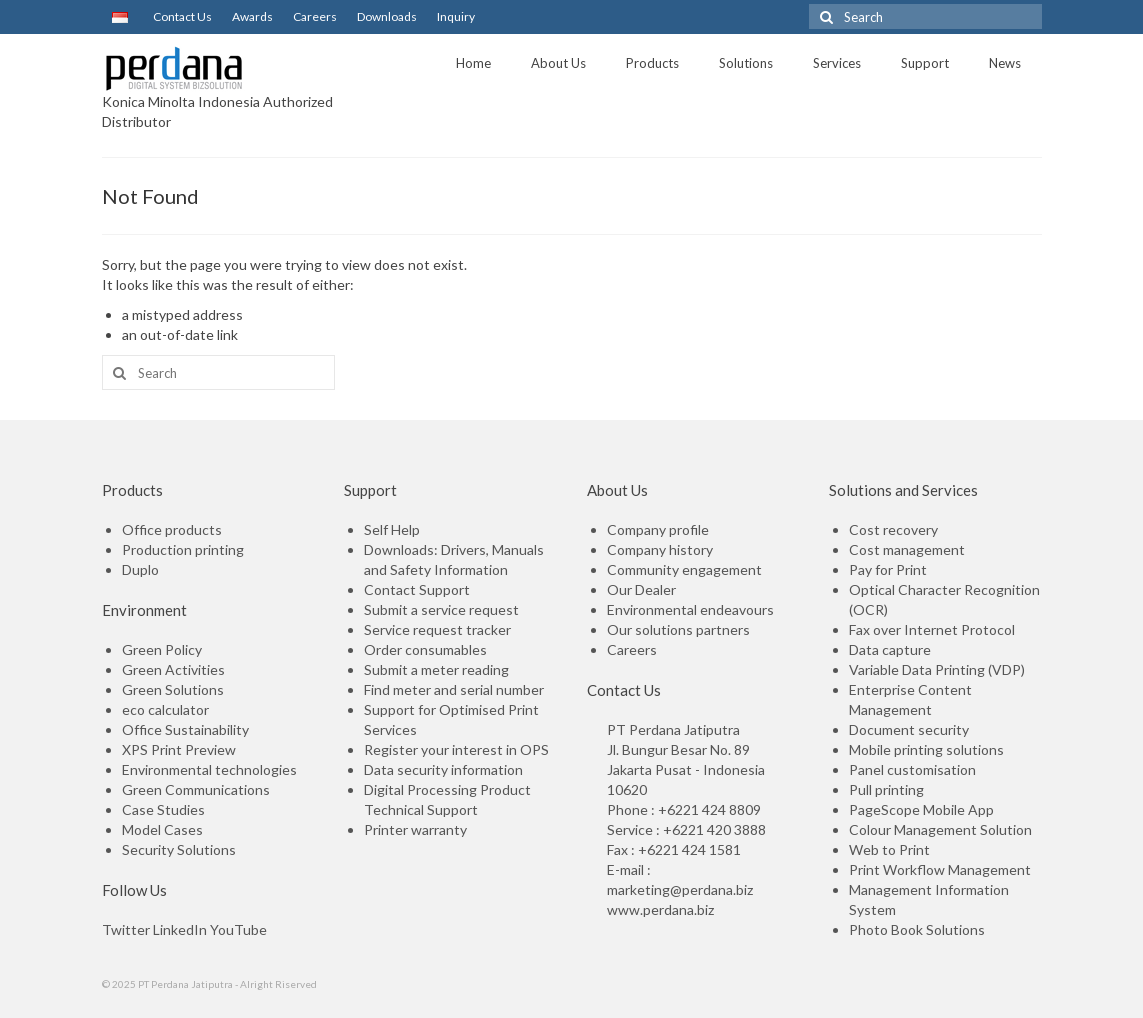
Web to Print (889, 849)
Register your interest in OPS (456, 749)
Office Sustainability (185, 729)
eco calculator (165, 709)
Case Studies (163, 809)
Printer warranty (415, 829)
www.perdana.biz (660, 909)
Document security (909, 729)
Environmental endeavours (690, 609)
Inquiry (456, 16)
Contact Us (180, 16)
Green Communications (196, 789)
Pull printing (886, 789)
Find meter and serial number (454, 689)
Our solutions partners (678, 629)
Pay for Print (888, 569)
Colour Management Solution (940, 829)
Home (473, 63)
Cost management (907, 549)
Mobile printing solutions (926, 749)
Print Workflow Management (940, 869)
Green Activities (173, 669)
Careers (315, 16)
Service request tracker (437, 629)
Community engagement (684, 569)
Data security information (443, 769)
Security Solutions (179, 849)
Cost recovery (893, 529)
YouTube (238, 929)
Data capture (890, 649)
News (1005, 63)
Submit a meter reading (436, 669)
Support (925, 63)
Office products (172, 529)
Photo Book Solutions (917, 929)
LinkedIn (180, 929)
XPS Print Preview (179, 749)
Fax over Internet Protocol (932, 629)
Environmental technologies (209, 769)
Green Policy (162, 649)
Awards (252, 16)
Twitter (126, 929)
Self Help (392, 529)
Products (652, 63)
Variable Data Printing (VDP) (937, 669)
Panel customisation (912, 769)
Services (837, 63)
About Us (558, 63)
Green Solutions (173, 689)
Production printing (183, 549)
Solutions (746, 63)
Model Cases (162, 829)
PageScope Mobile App (921, 809)
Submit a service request (441, 609)
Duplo (140, 569)
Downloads (387, 16)
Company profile (658, 529)
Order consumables (425, 649)
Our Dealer (641, 589)
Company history (660, 549)
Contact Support (417, 589)
